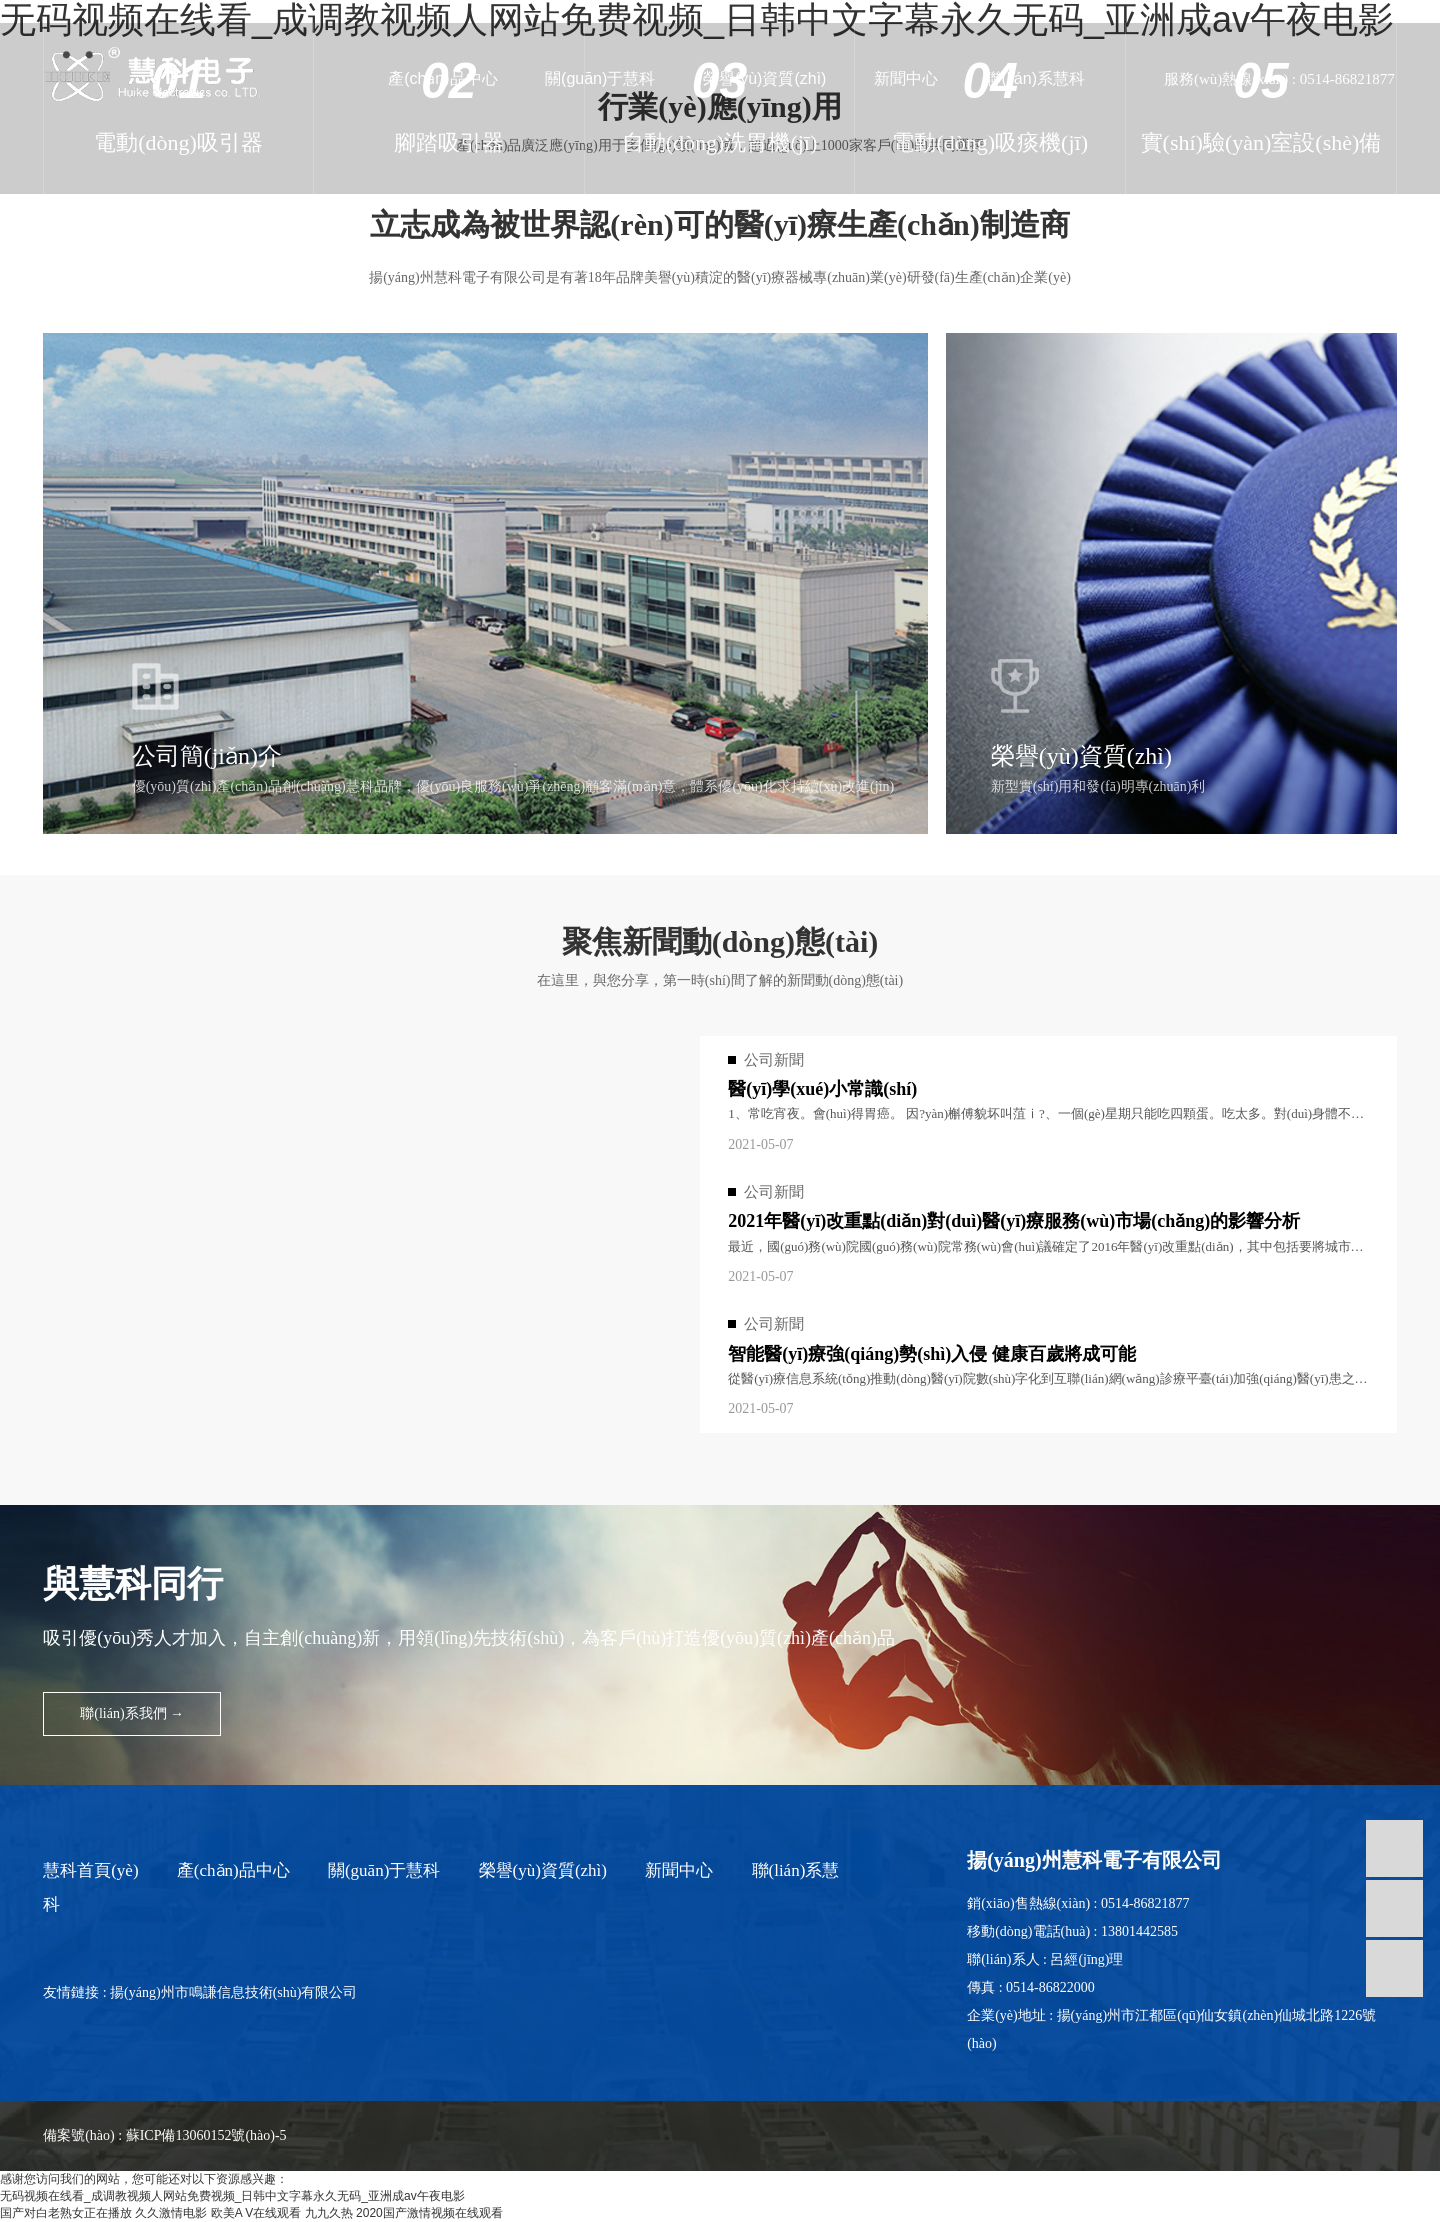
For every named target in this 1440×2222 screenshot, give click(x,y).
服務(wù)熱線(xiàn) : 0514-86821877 (1279, 79)
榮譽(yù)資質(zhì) (765, 78)
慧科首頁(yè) (90, 1870)
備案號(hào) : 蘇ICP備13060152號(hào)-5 (164, 2135)
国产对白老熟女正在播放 (66, 2213)
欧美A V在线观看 (256, 2213)
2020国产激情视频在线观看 (429, 2213)
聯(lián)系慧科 (1035, 78)
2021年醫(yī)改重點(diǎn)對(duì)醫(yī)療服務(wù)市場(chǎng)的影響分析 (1014, 1221)
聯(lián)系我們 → (132, 1713)
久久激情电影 (171, 2213)
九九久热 (329, 2213)
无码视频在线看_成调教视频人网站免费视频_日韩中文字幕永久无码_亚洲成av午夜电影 (232, 2196)
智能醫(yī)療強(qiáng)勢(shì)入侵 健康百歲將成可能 (932, 1354)
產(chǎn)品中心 (442, 78)
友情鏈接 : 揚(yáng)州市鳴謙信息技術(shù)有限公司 (200, 1992)
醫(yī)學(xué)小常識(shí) (822, 1089)
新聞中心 (906, 78)
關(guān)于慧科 (600, 78)
